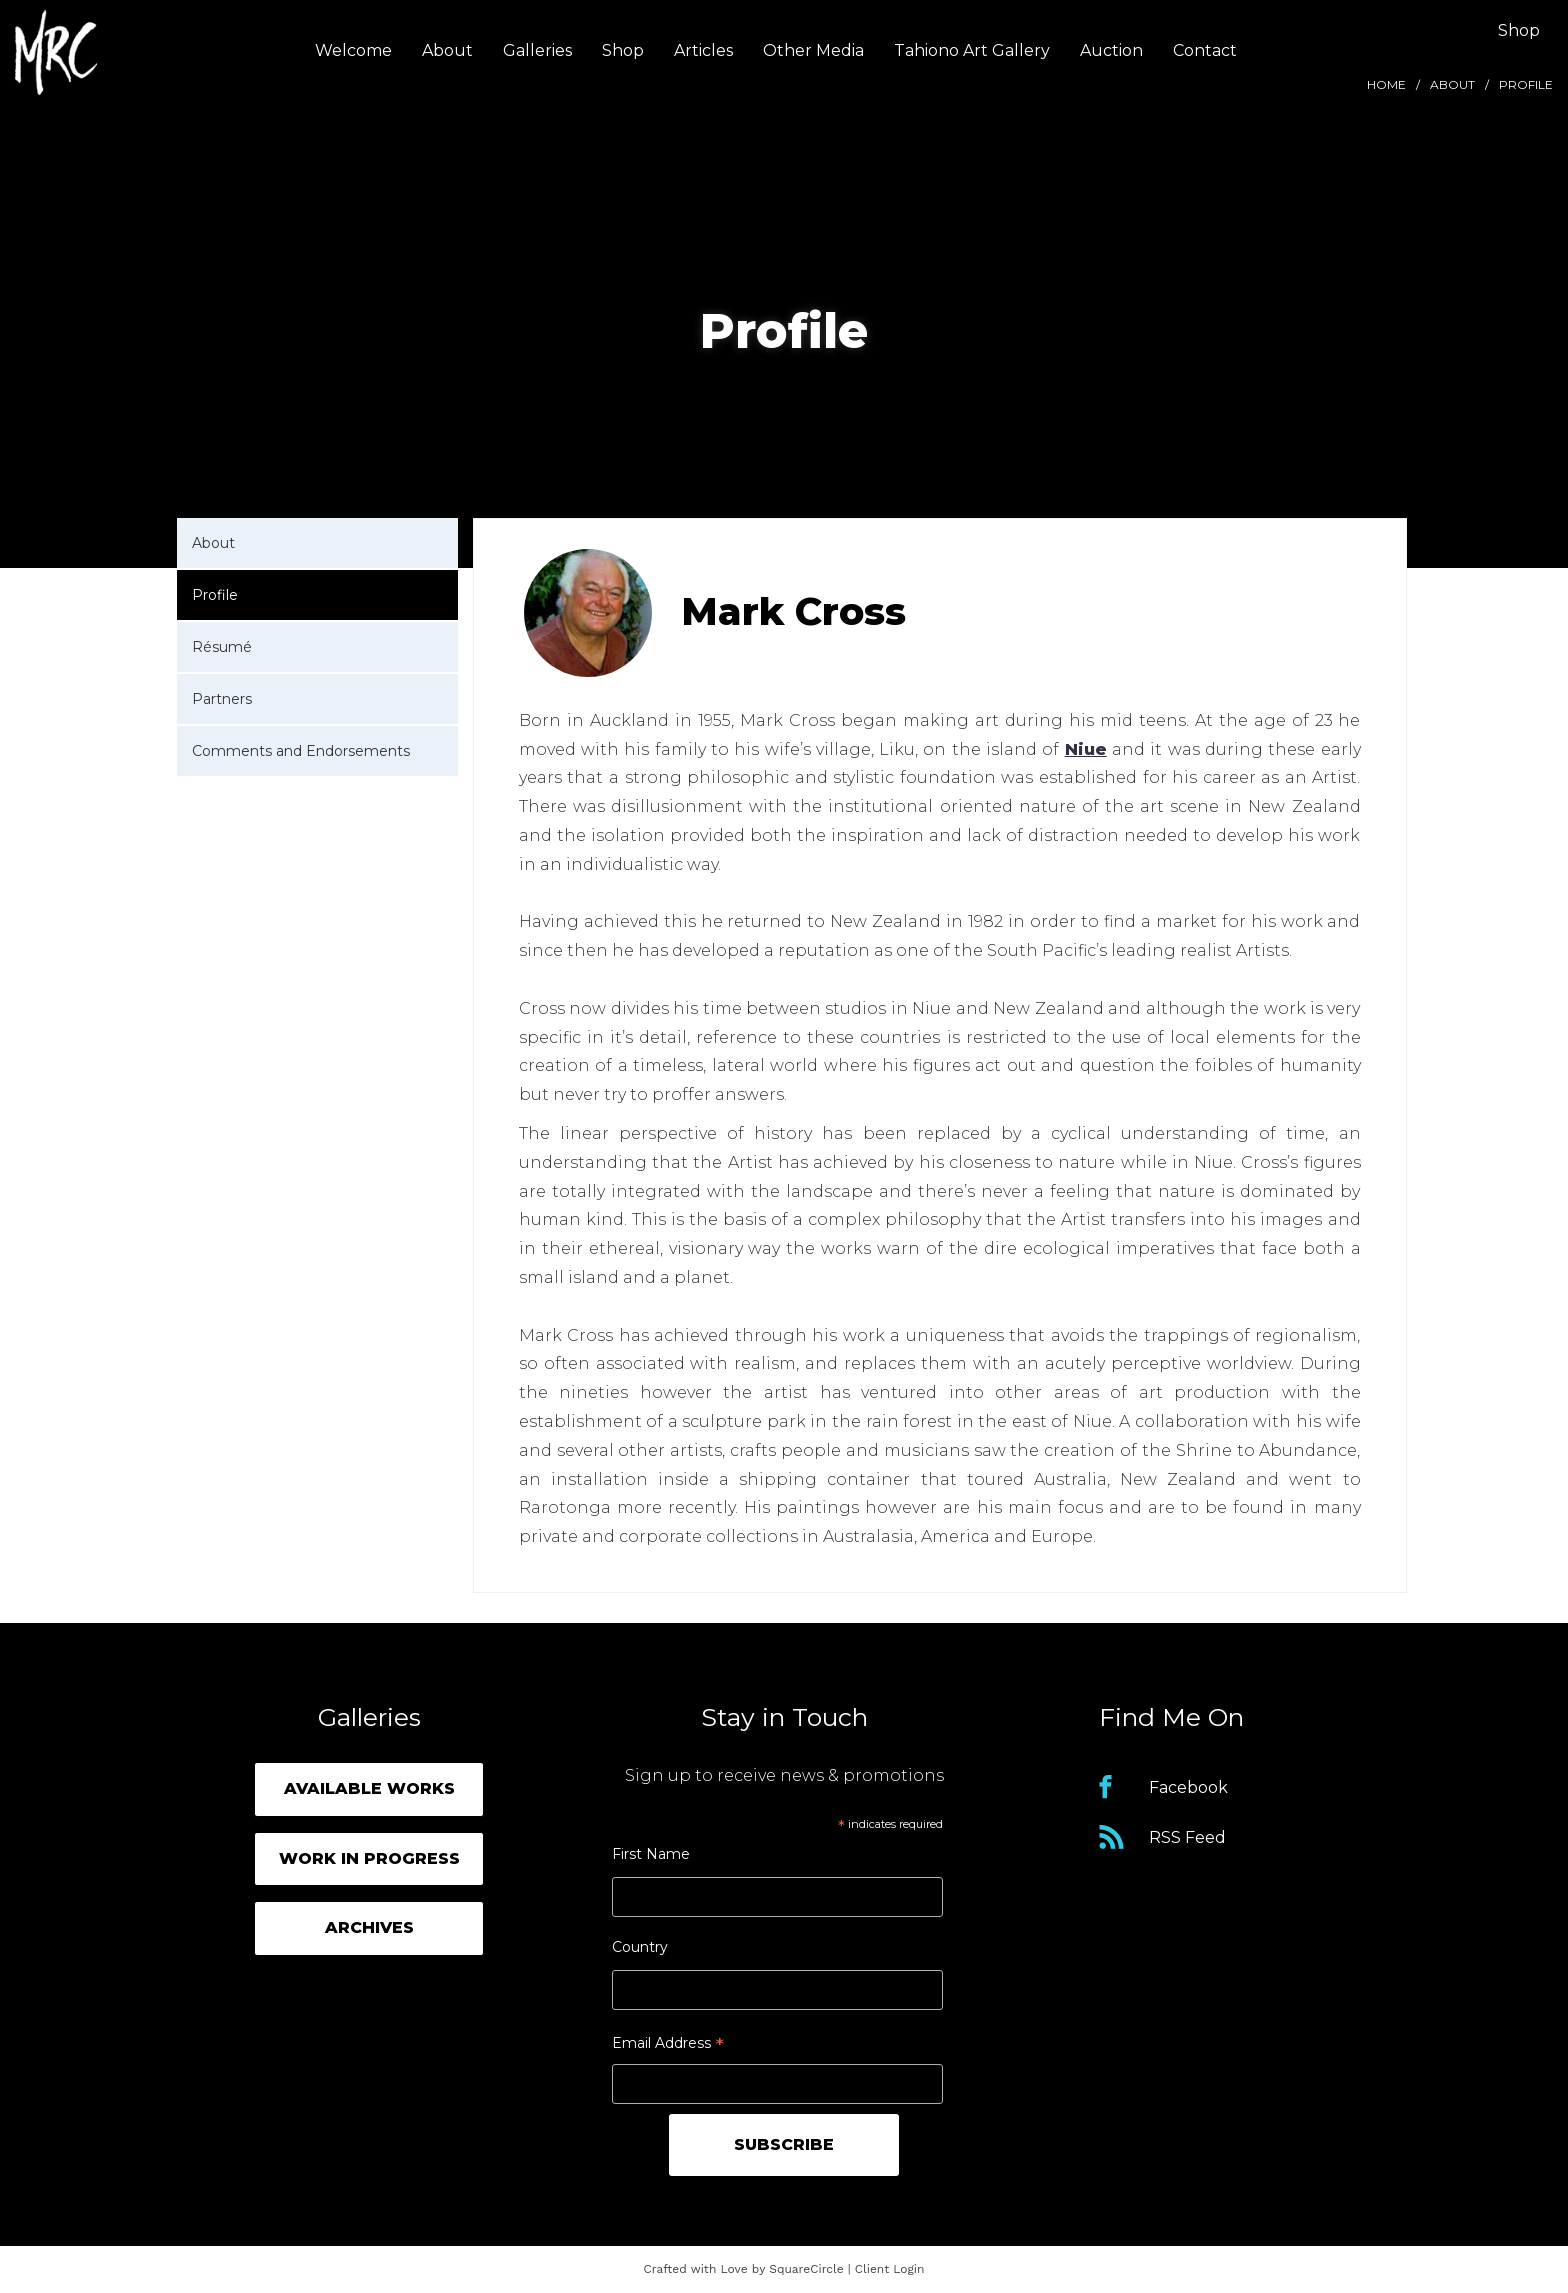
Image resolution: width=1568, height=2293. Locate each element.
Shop (623, 50)
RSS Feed (1187, 1837)
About (447, 50)
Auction (1111, 50)
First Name (651, 1854)
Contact (1205, 50)
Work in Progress (369, 1858)
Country (640, 1947)
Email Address (668, 2045)
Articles (703, 50)
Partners (222, 699)
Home (1386, 84)
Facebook (1188, 1787)
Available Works (369, 1788)
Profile (215, 595)
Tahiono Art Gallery (972, 50)
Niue (1086, 749)
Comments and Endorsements (301, 751)
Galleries (537, 50)
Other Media (813, 50)
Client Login (890, 2269)
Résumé (222, 647)
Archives (369, 1927)
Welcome (353, 50)
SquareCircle (806, 2269)
